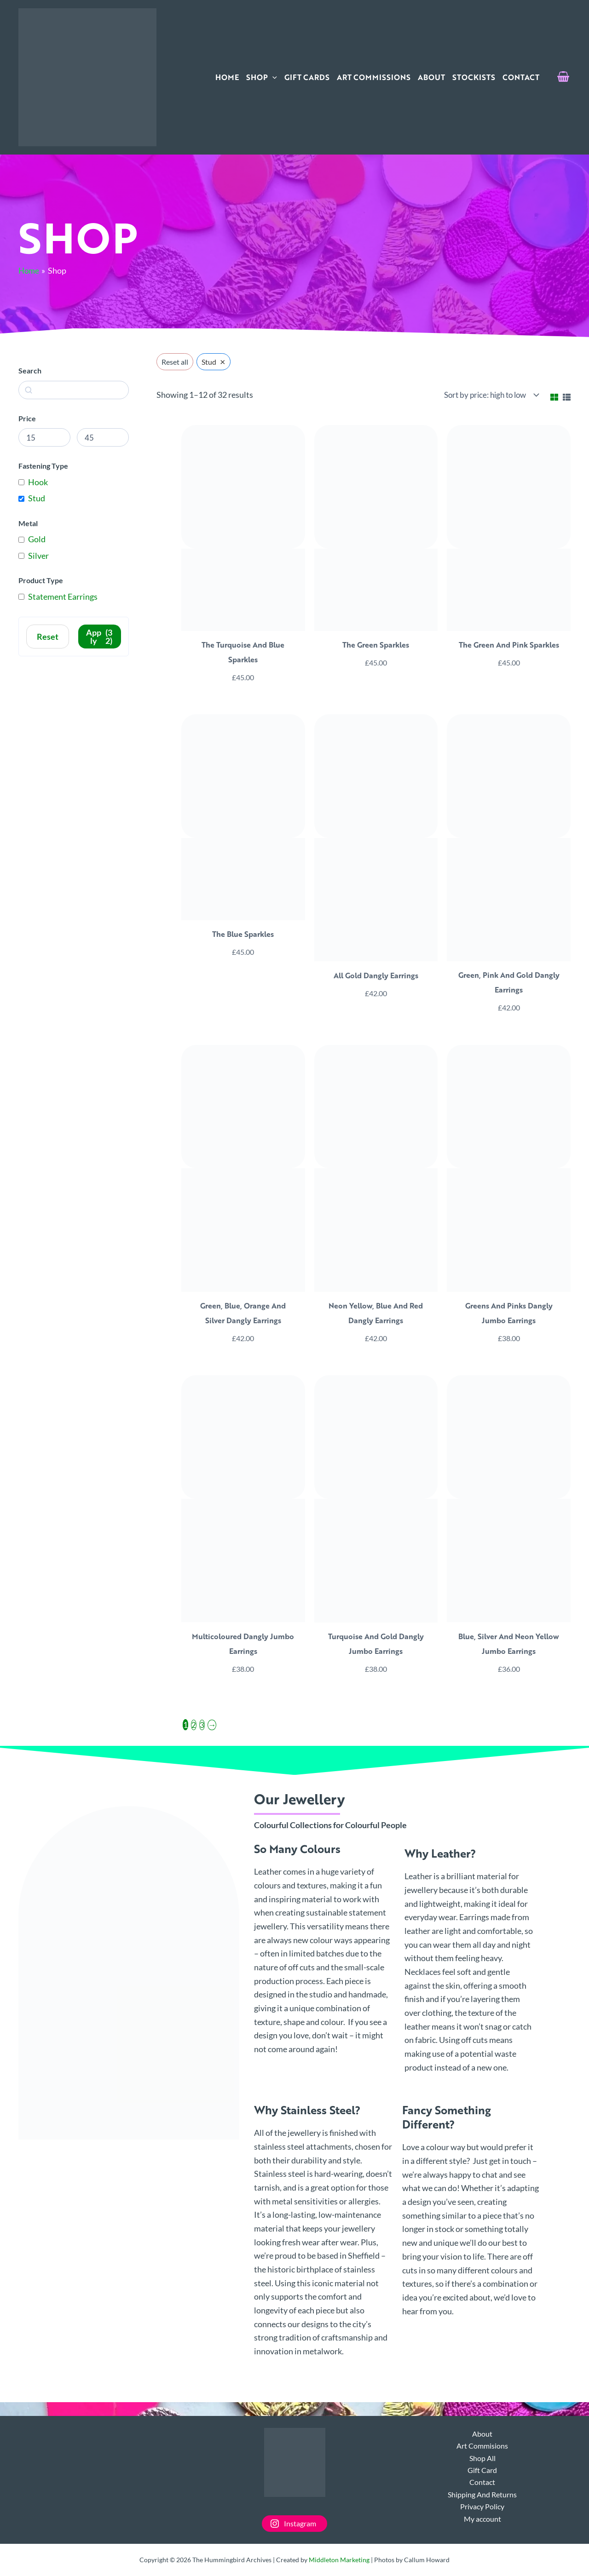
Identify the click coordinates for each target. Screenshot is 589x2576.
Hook (38, 482)
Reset (47, 636)
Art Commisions (482, 2445)
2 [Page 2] (193, 1727)
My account (482, 2518)
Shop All (482, 2458)
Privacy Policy (482, 2506)
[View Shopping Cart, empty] (563, 77)
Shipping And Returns (482, 2494)
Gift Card (482, 2470)
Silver (38, 556)
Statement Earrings (63, 596)
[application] (272, 77)
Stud (36, 498)
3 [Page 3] (202, 1727)
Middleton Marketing (339, 2560)
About (482, 2433)
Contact (482, 2482)
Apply (100, 636)
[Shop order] (492, 395)
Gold (37, 539)
